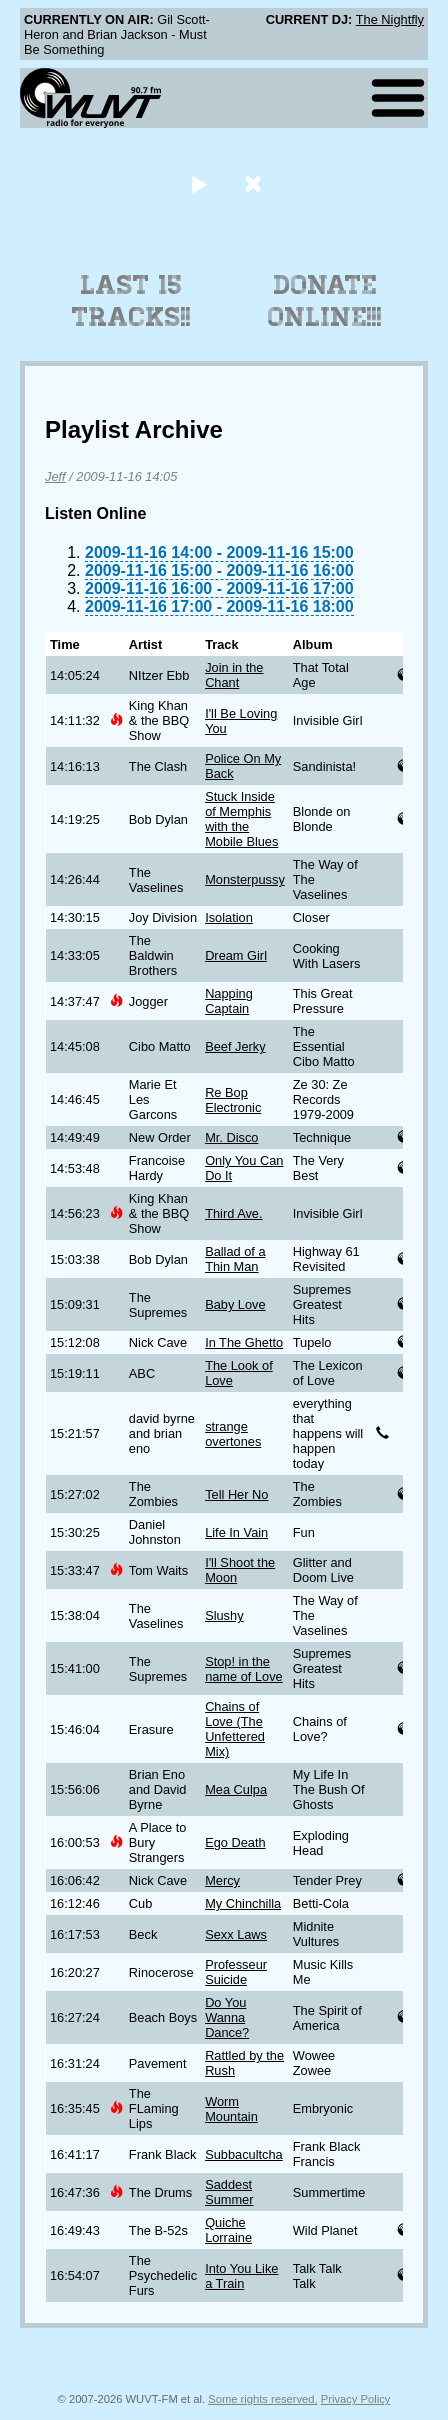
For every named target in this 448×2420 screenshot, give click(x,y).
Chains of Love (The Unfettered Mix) (235, 1729)
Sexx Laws (236, 1934)
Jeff (55, 476)
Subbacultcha (244, 2154)
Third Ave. (233, 1213)
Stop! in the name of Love (244, 1669)
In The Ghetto (244, 1342)
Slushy (224, 1615)
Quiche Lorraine (228, 2230)
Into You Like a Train (241, 2276)
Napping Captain (229, 1001)
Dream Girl (236, 955)
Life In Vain (236, 1532)
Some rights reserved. (262, 2399)
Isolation (229, 917)
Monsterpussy (245, 879)
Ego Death (235, 1842)
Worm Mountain (231, 2109)
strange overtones (233, 1434)
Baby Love (235, 1304)
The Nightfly (390, 19)
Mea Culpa (236, 1789)
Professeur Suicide (236, 1972)
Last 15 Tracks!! (131, 301)
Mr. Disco (231, 1137)
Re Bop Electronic (233, 1100)
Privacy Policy (356, 2399)
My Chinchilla (243, 1903)
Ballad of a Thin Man (235, 1259)
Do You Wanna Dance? (227, 2017)
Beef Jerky (235, 1046)
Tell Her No (236, 1494)
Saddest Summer (229, 2192)
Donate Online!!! (325, 301)
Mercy (222, 1880)
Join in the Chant (234, 675)
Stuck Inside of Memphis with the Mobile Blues (241, 819)
